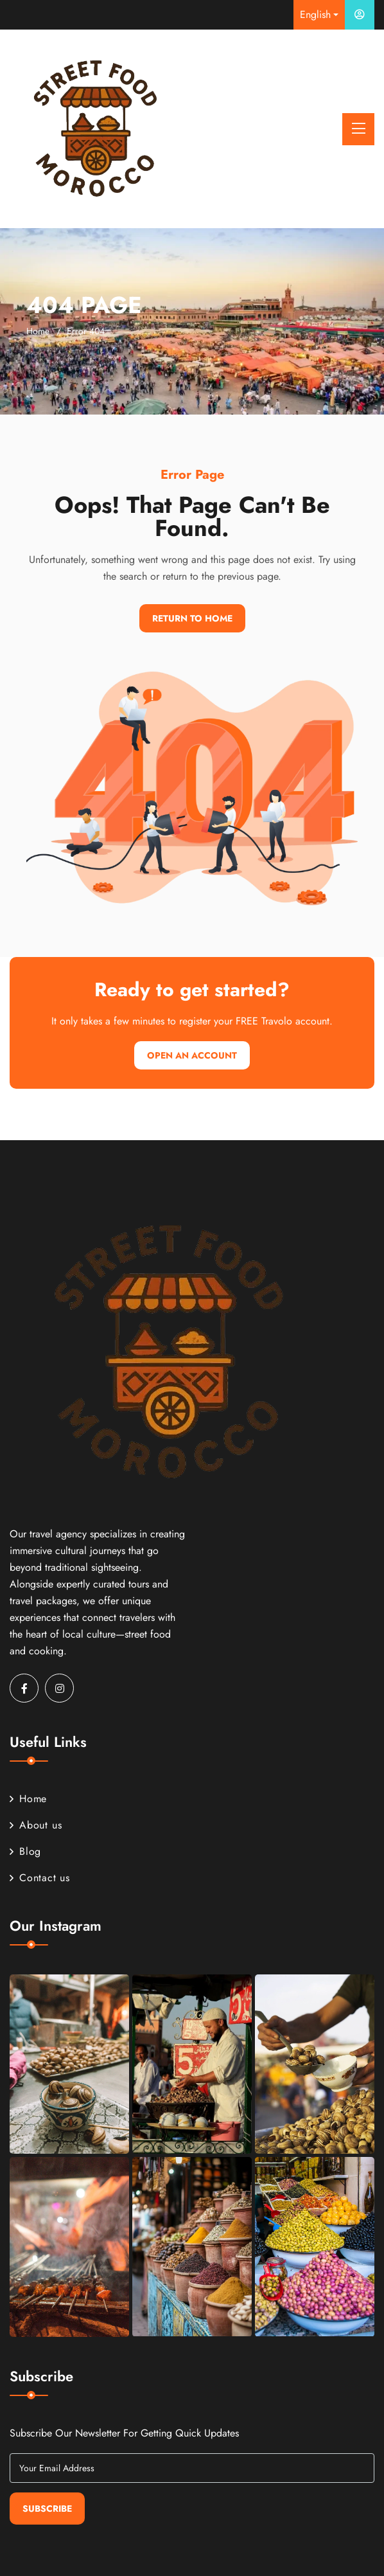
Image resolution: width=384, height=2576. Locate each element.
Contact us (40, 1877)
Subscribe (47, 2508)
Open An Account (192, 1055)
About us (36, 1825)
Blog (25, 1851)
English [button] (315, 14)
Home (37, 331)
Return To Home (192, 618)
